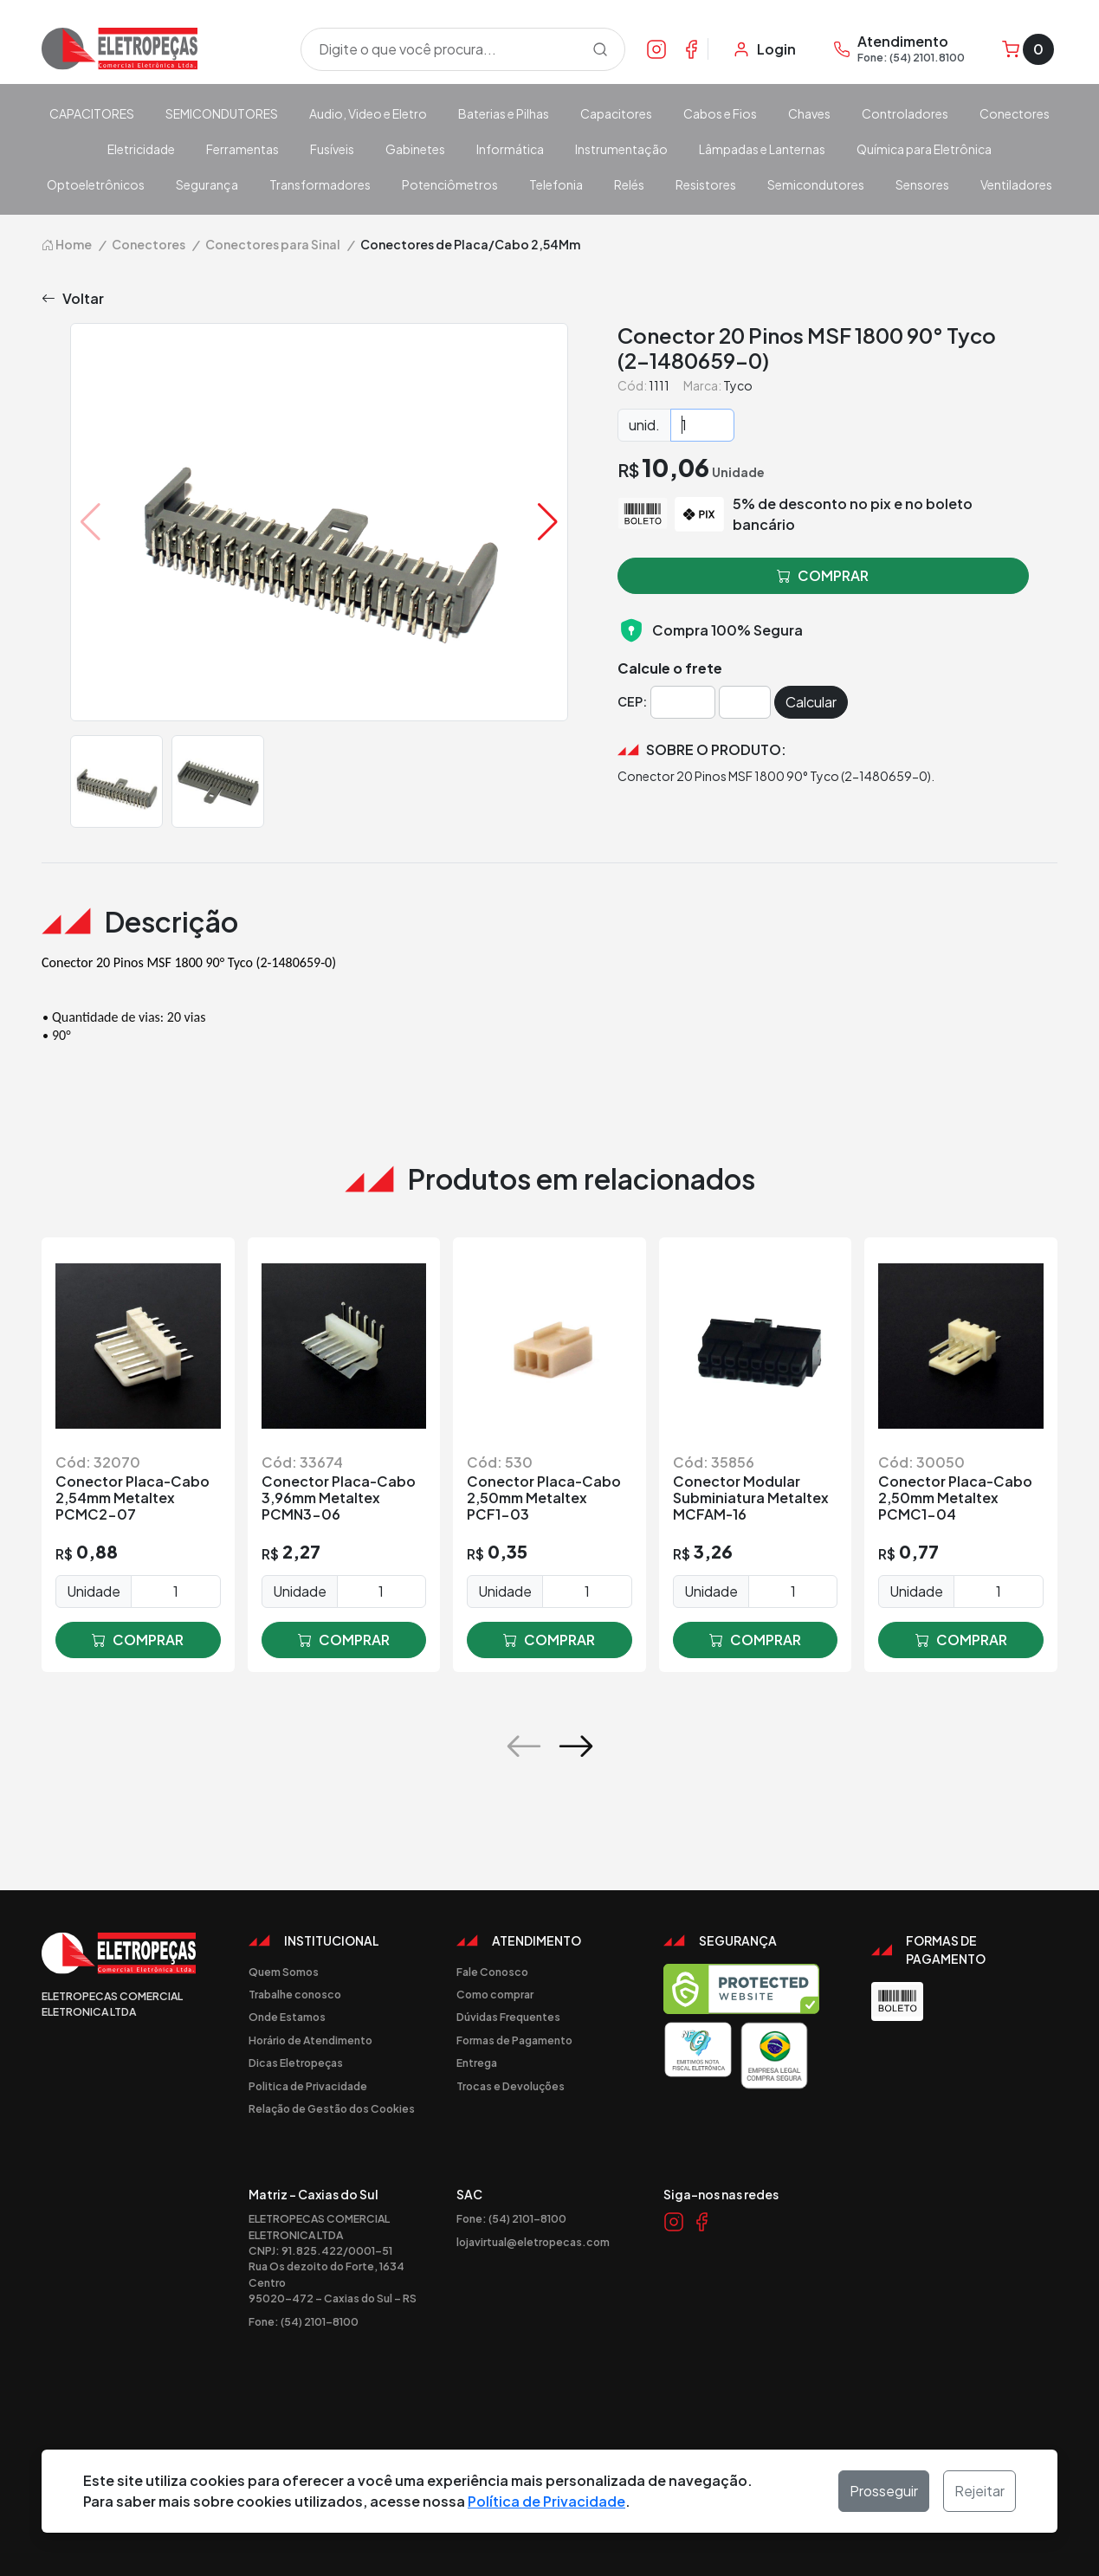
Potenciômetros (450, 184)
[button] (547, 522)
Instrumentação (621, 149)
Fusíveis (332, 149)
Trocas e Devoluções (510, 2086)
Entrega (476, 2062)
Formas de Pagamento (514, 2040)
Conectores (1014, 113)
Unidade (93, 1591)
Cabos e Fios (720, 113)
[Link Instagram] (656, 48)
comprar (138, 1640)
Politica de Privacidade (308, 2086)
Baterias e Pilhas (503, 113)
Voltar (73, 298)
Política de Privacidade (546, 2501)
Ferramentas (242, 149)
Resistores (706, 184)
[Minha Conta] (764, 49)
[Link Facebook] (691, 48)
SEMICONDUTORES (221, 113)
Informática (510, 149)
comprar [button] (823, 575)
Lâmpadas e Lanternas (762, 149)
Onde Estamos (287, 2017)
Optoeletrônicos (96, 184)
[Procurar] (600, 49)
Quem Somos (284, 1972)
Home (67, 244)
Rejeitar (979, 2491)
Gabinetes (415, 149)
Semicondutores (815, 184)
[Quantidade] (702, 425)
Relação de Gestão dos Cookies (332, 2108)
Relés (629, 184)
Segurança (207, 184)
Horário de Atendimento (310, 2040)
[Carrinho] (1028, 49)
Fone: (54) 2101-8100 (304, 2321)
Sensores (922, 184)
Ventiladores (1016, 184)
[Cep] (682, 702)
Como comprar (494, 1994)
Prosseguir (884, 2491)
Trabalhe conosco (295, 1994)
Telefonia (556, 184)
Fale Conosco (492, 1972)
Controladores (905, 113)
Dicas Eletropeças (296, 2062)
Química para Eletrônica (924, 149)
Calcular (811, 702)
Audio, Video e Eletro (368, 113)
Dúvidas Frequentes (508, 2017)
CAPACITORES (91, 113)
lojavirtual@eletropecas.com (533, 2242)
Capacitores (616, 113)
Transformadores (320, 184)
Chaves (809, 113)
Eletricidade (141, 149)
